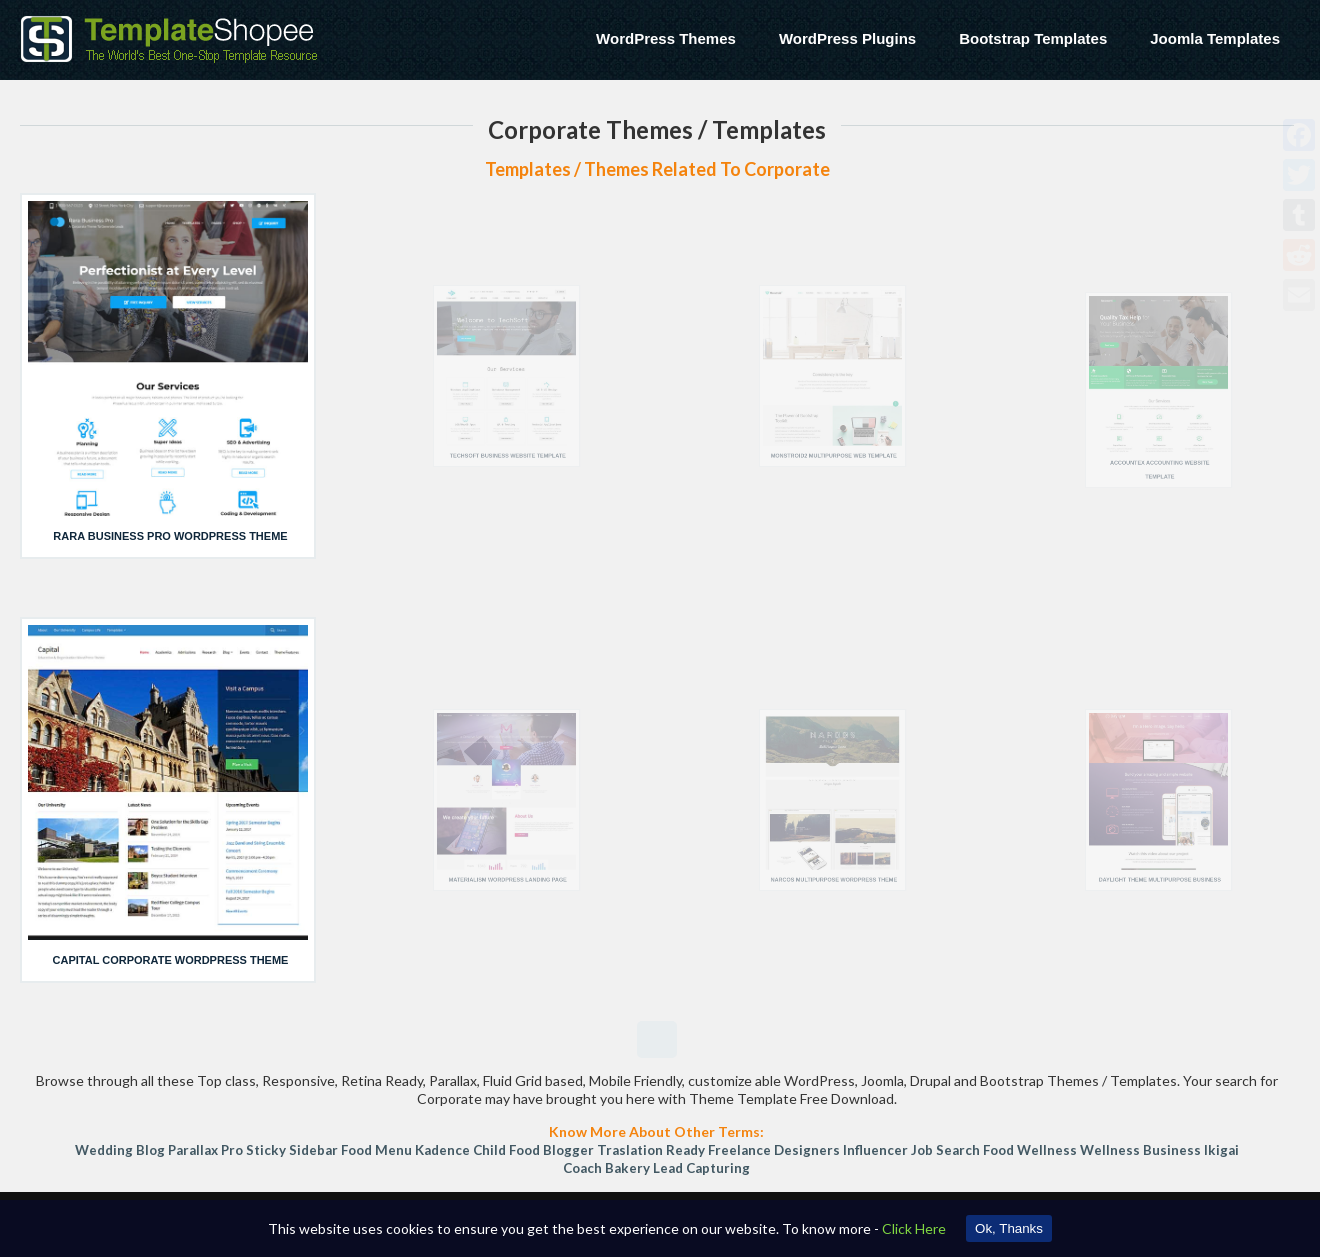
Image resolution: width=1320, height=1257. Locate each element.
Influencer (875, 1150)
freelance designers (774, 1150)
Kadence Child (460, 1150)
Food (998, 1150)
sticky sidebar (292, 1150)
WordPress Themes (666, 38)
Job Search (945, 1150)
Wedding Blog (120, 1150)
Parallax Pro (205, 1150)
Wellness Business (1140, 1150)
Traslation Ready (651, 1150)
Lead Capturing (701, 1168)
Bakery (627, 1168)
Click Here (914, 1228)
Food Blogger (551, 1150)
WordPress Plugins (847, 38)
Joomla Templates (1215, 38)
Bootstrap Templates (1033, 38)
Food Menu (376, 1150)
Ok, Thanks (1009, 1228)
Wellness (1047, 1150)
